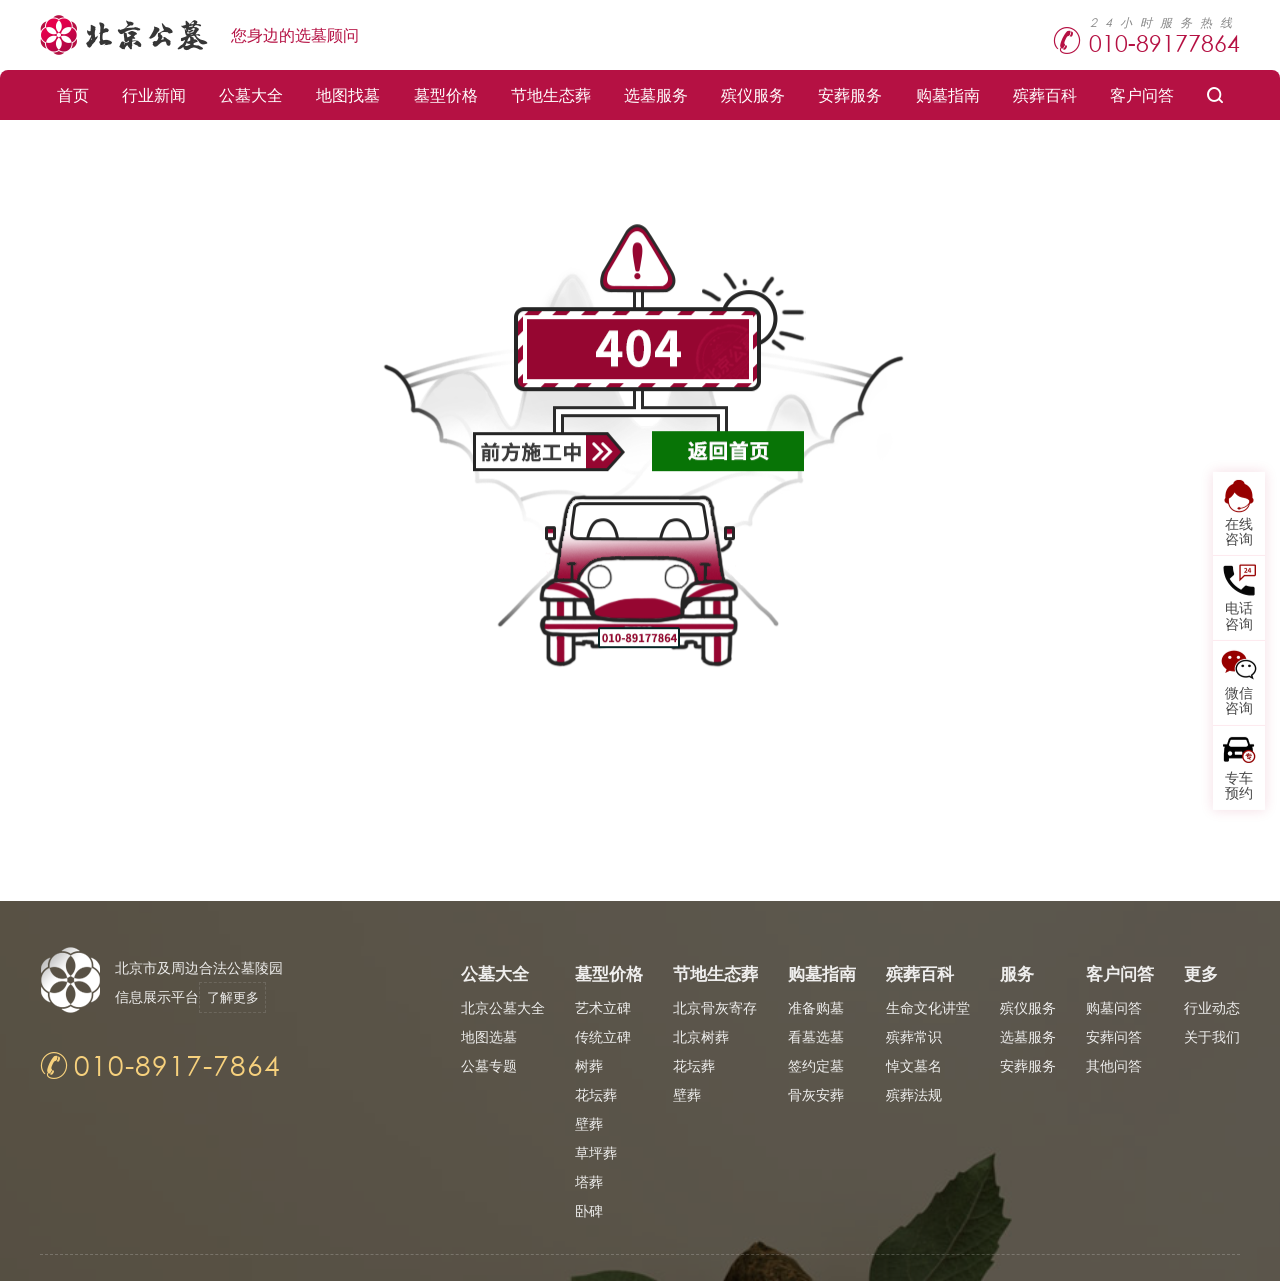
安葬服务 (850, 94)
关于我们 (1212, 1036)
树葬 (589, 1065)
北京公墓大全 (503, 1007)
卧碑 (589, 1210)
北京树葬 (701, 1036)
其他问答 (1114, 1065)
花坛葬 (596, 1094)
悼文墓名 (914, 1065)
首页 (73, 94)
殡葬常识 (914, 1036)
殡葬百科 (1045, 94)
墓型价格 (446, 94)
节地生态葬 (551, 94)
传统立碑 (603, 1036)
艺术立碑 (603, 1007)
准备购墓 (816, 1007)
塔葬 (589, 1181)
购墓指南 (948, 94)
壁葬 (589, 1123)
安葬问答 (1114, 1036)
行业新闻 (154, 94)
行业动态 (1212, 1007)
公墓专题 (489, 1065)
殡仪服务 (753, 94)
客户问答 (1142, 94)
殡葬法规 (914, 1094)
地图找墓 (348, 94)
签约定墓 (816, 1065)
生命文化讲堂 (928, 1007)
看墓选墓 (816, 1036)
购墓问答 (1114, 1007)
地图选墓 (489, 1036)
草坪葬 (596, 1152)
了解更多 (242, 996)
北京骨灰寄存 (715, 1007)
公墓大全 (251, 94)
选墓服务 (656, 94)
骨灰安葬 (816, 1094)
